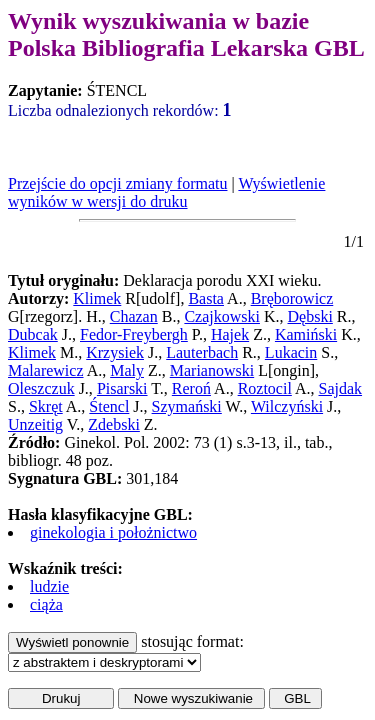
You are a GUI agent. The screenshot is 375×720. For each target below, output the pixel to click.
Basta (206, 298)
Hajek (230, 334)
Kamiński (306, 334)
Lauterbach (202, 352)
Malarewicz (46, 370)
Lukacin (291, 352)
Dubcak (33, 334)
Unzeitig (35, 424)
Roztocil (265, 388)
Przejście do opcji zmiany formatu (117, 183)
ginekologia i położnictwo (113, 532)
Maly (127, 370)
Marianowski (212, 370)
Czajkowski (222, 316)
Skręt (46, 406)
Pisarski (122, 388)
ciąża (46, 604)
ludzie (49, 586)
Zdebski (114, 424)
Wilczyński (287, 406)
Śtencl (109, 406)
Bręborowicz (292, 298)
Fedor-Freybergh (134, 334)
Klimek (97, 298)
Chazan (134, 316)
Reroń (191, 388)
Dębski (310, 316)
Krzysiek (115, 352)
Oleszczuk (41, 388)
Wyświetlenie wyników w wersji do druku (166, 192)
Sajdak (341, 388)
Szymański (187, 406)
